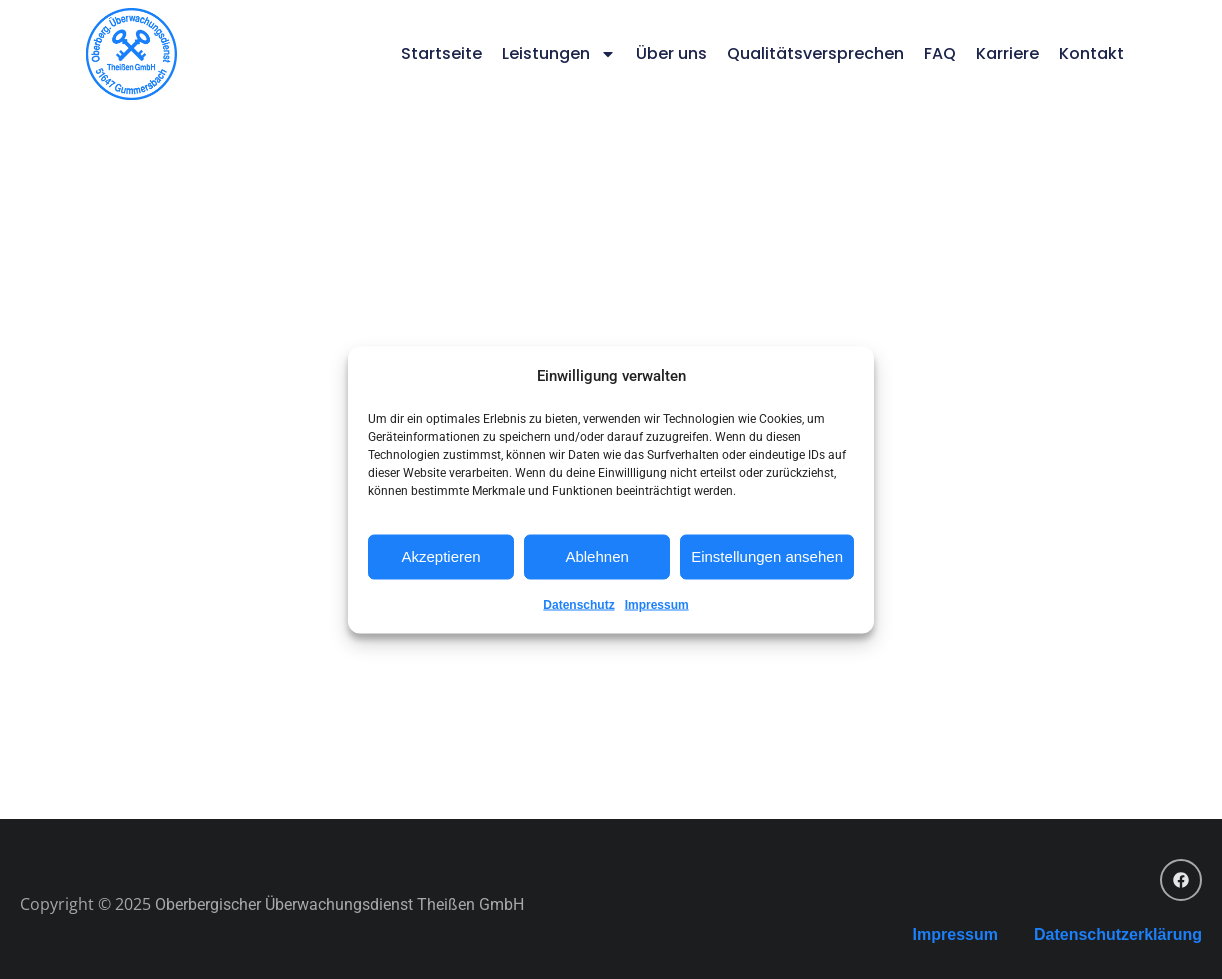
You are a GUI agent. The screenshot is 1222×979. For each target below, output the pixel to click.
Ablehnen (596, 556)
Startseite (441, 53)
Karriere (1007, 53)
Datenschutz (578, 604)
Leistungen (559, 54)
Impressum (657, 604)
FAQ (940, 53)
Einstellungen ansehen (767, 556)
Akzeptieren (440, 556)
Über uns (671, 53)
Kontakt (1091, 53)
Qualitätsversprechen (815, 53)
